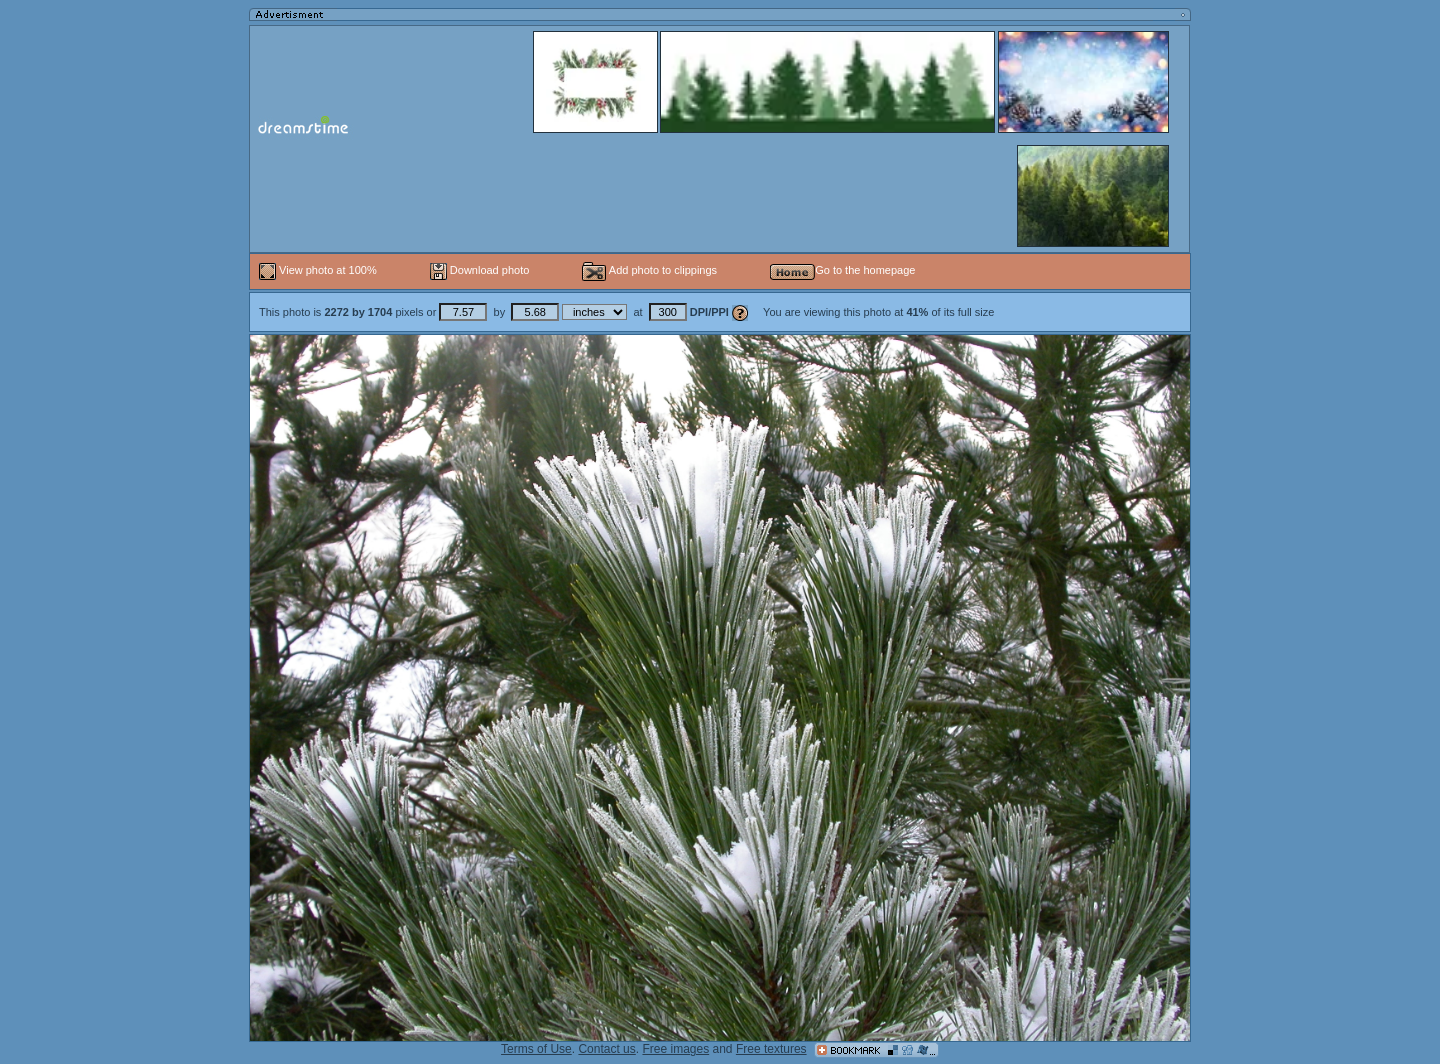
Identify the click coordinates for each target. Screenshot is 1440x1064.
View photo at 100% (319, 270)
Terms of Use (536, 1049)
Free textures (771, 1049)
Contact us (606, 1049)
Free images (675, 1049)
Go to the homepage (842, 270)
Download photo (480, 270)
